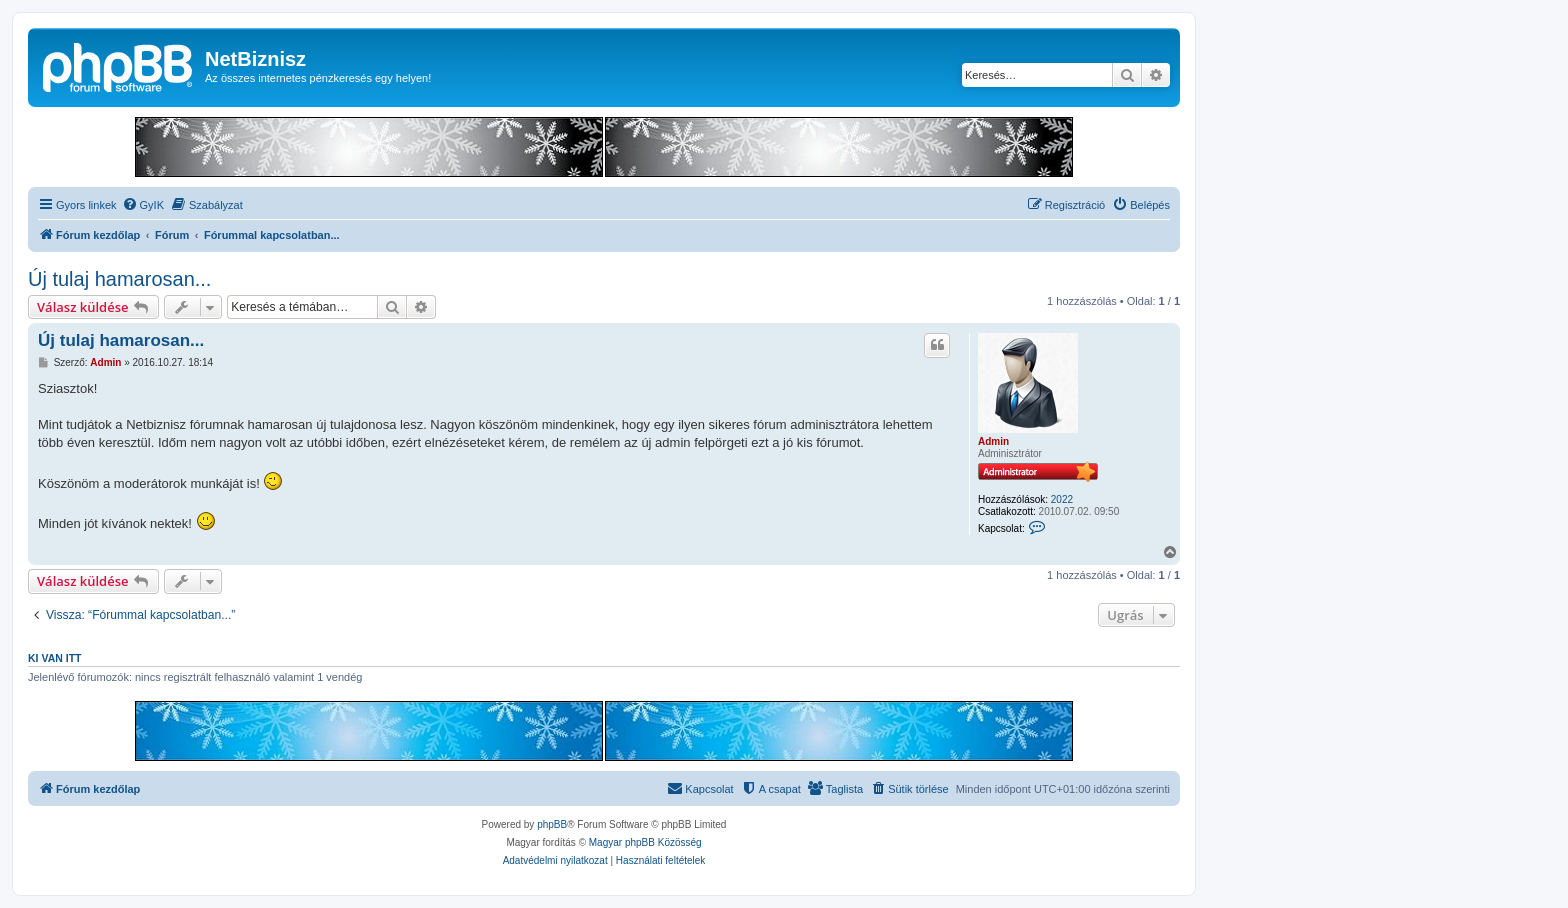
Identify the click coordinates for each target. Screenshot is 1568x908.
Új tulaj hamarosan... (119, 279)
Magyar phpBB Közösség (645, 842)
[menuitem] (143, 205)
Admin (993, 441)
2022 (1062, 499)
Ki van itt (54, 658)
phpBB (552, 824)
